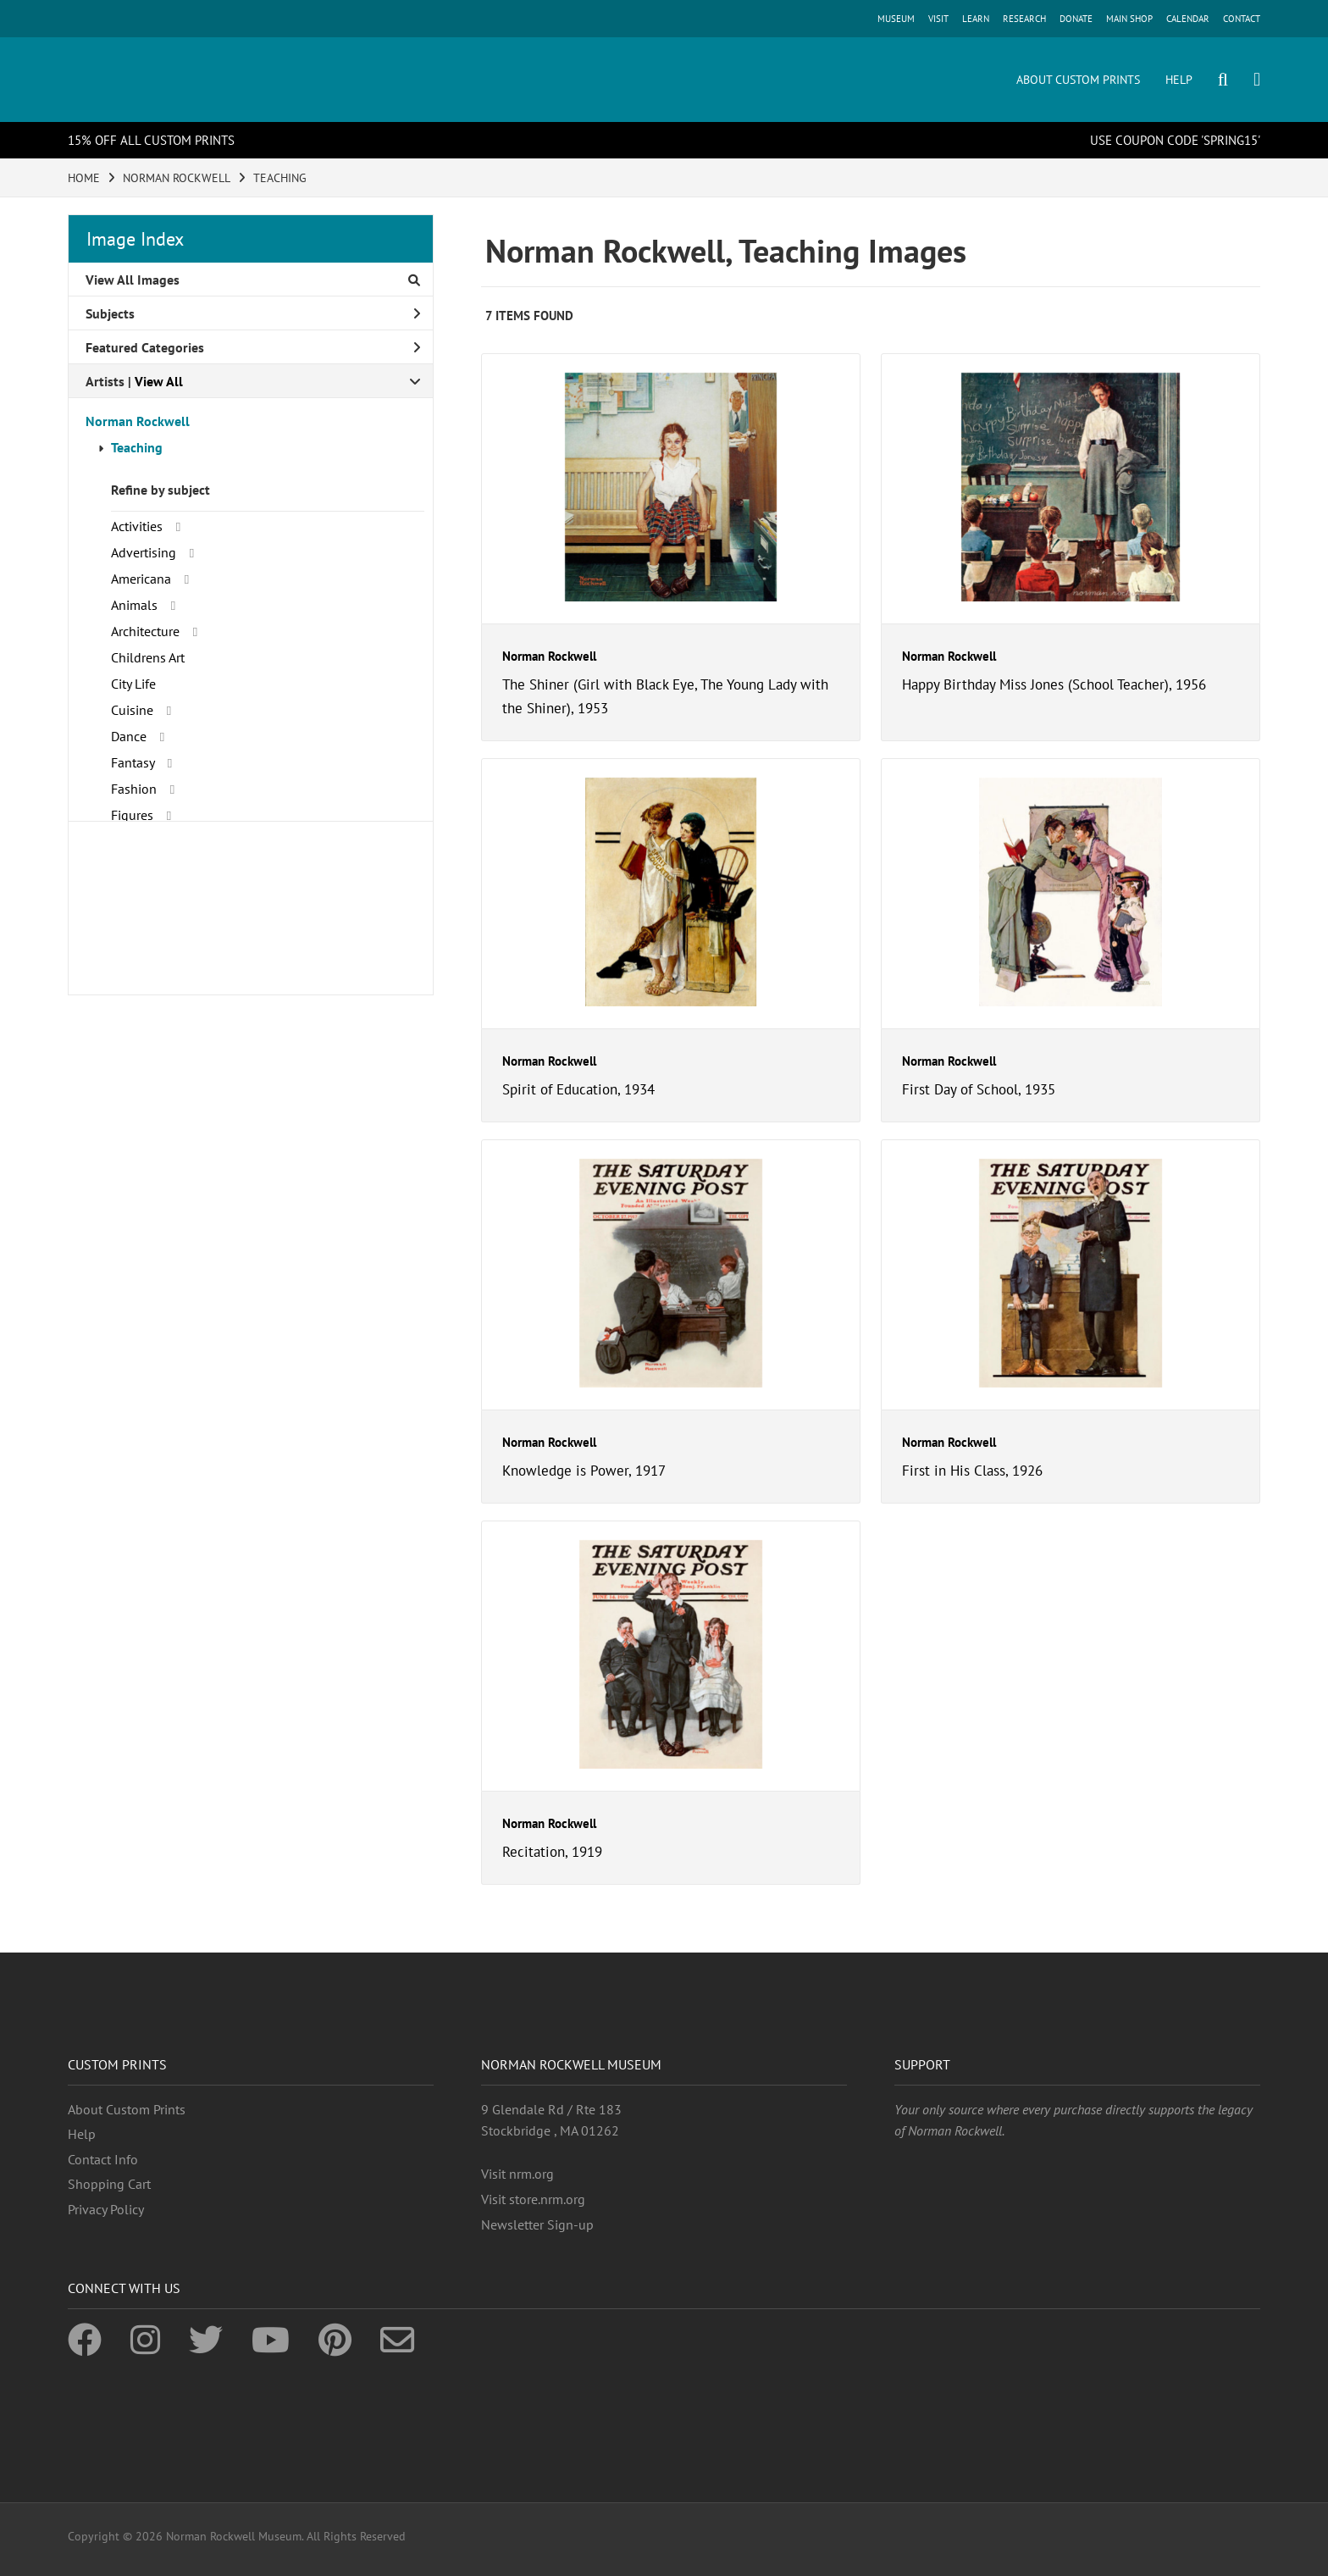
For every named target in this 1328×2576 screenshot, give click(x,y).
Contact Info (103, 2159)
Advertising (143, 552)
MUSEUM (896, 19)
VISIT (938, 19)
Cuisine (132, 709)
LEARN (975, 19)
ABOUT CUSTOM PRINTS (1078, 79)
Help (82, 2133)
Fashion (134, 788)
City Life (133, 683)
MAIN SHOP (1129, 19)
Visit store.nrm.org (533, 2199)
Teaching (137, 447)
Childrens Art (148, 657)
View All (159, 381)
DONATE (1076, 19)
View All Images (253, 279)
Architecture (145, 631)
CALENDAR (1187, 19)
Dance (129, 736)
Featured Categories (253, 347)
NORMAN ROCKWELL (176, 178)
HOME (84, 178)
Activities (137, 526)
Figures (132, 814)
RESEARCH (1024, 19)
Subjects (253, 313)
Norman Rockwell (138, 421)
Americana (141, 578)
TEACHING (280, 178)
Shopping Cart (109, 2183)
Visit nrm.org (517, 2173)
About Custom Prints (126, 2109)
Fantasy (132, 762)
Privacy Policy (106, 2209)
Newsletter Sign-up (537, 2224)
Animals (134, 604)
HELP (1178, 79)
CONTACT (1241, 19)
